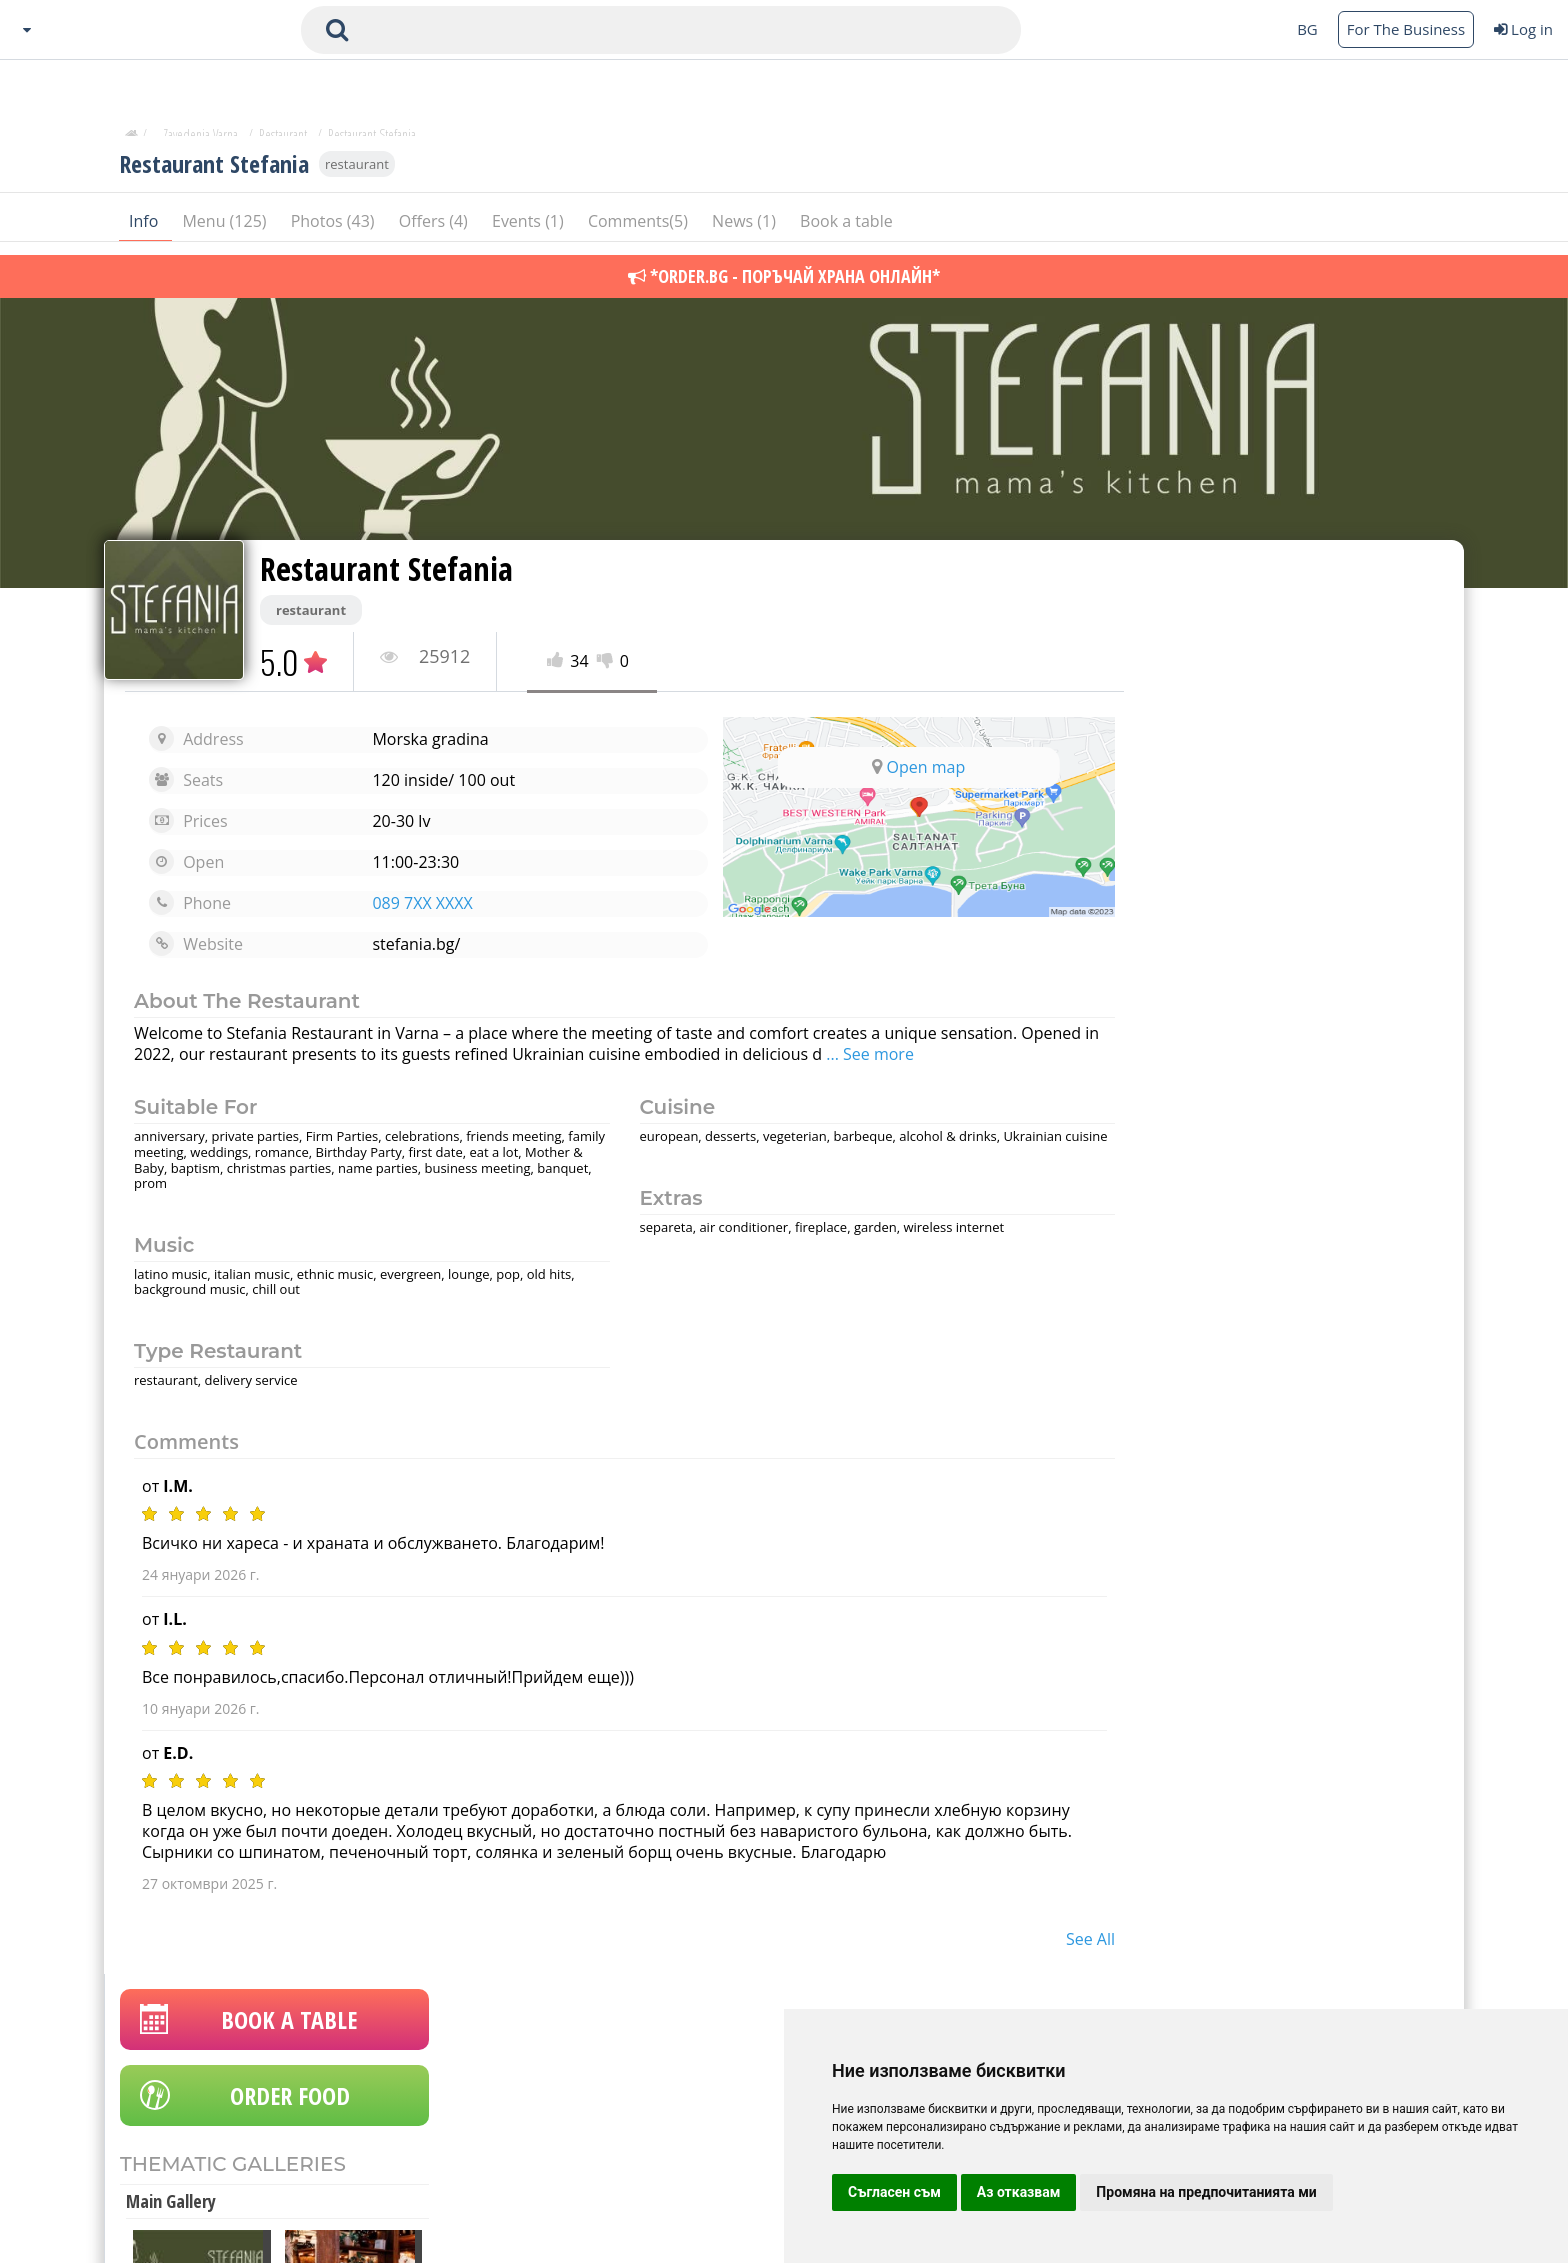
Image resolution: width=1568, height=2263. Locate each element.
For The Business (1406, 29)
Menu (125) (226, 229)
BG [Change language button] (1307, 29)
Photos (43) (335, 229)
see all (1054, 1939)
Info (145, 229)
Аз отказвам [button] (1019, 2192)
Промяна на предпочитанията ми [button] (1206, 2192)
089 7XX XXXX (414, 903)
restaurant (357, 172)
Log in (1523, 29)
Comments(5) (640, 229)
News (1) (746, 229)
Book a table (846, 229)
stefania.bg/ (408, 944)
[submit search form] (337, 30)
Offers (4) (435, 229)
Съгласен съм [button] (894, 2192)
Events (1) (530, 229)
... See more (950, 1054)
